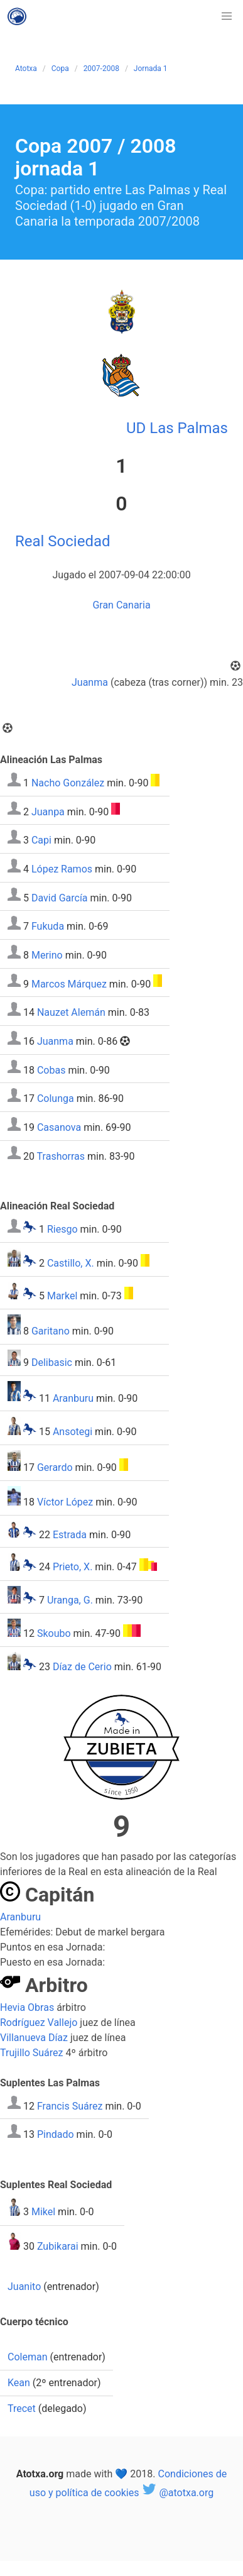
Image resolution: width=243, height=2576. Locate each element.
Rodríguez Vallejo (38, 2022)
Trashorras (61, 1156)
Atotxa (26, 68)
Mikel (43, 2212)
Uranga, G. (70, 1600)
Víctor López (65, 1502)
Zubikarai (57, 2246)
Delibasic (51, 1362)
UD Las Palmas (177, 428)
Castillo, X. (70, 1263)
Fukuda (47, 926)
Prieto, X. (72, 1567)
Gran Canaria (121, 605)
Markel (62, 1296)
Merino (47, 955)
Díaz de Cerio (82, 1667)
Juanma (90, 682)
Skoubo (54, 1633)
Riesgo (62, 1229)
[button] (226, 16)
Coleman (27, 2357)
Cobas (51, 1070)
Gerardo (55, 1467)
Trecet (22, 2408)
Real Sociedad (63, 541)
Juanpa (48, 811)
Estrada (70, 1534)
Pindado (55, 2134)
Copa (60, 68)
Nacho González (67, 783)
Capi (41, 840)
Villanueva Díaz (34, 2038)
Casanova (59, 1127)
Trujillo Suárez (31, 2053)
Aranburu (73, 1398)
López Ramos (61, 869)
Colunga (55, 1098)
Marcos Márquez (69, 983)
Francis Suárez (70, 2105)
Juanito (24, 2287)
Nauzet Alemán (71, 1012)
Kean (19, 2383)
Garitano (50, 1331)
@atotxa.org (177, 2493)
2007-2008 (101, 68)
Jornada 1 (151, 68)
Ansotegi (72, 1432)
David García (59, 897)
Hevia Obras (27, 2007)
